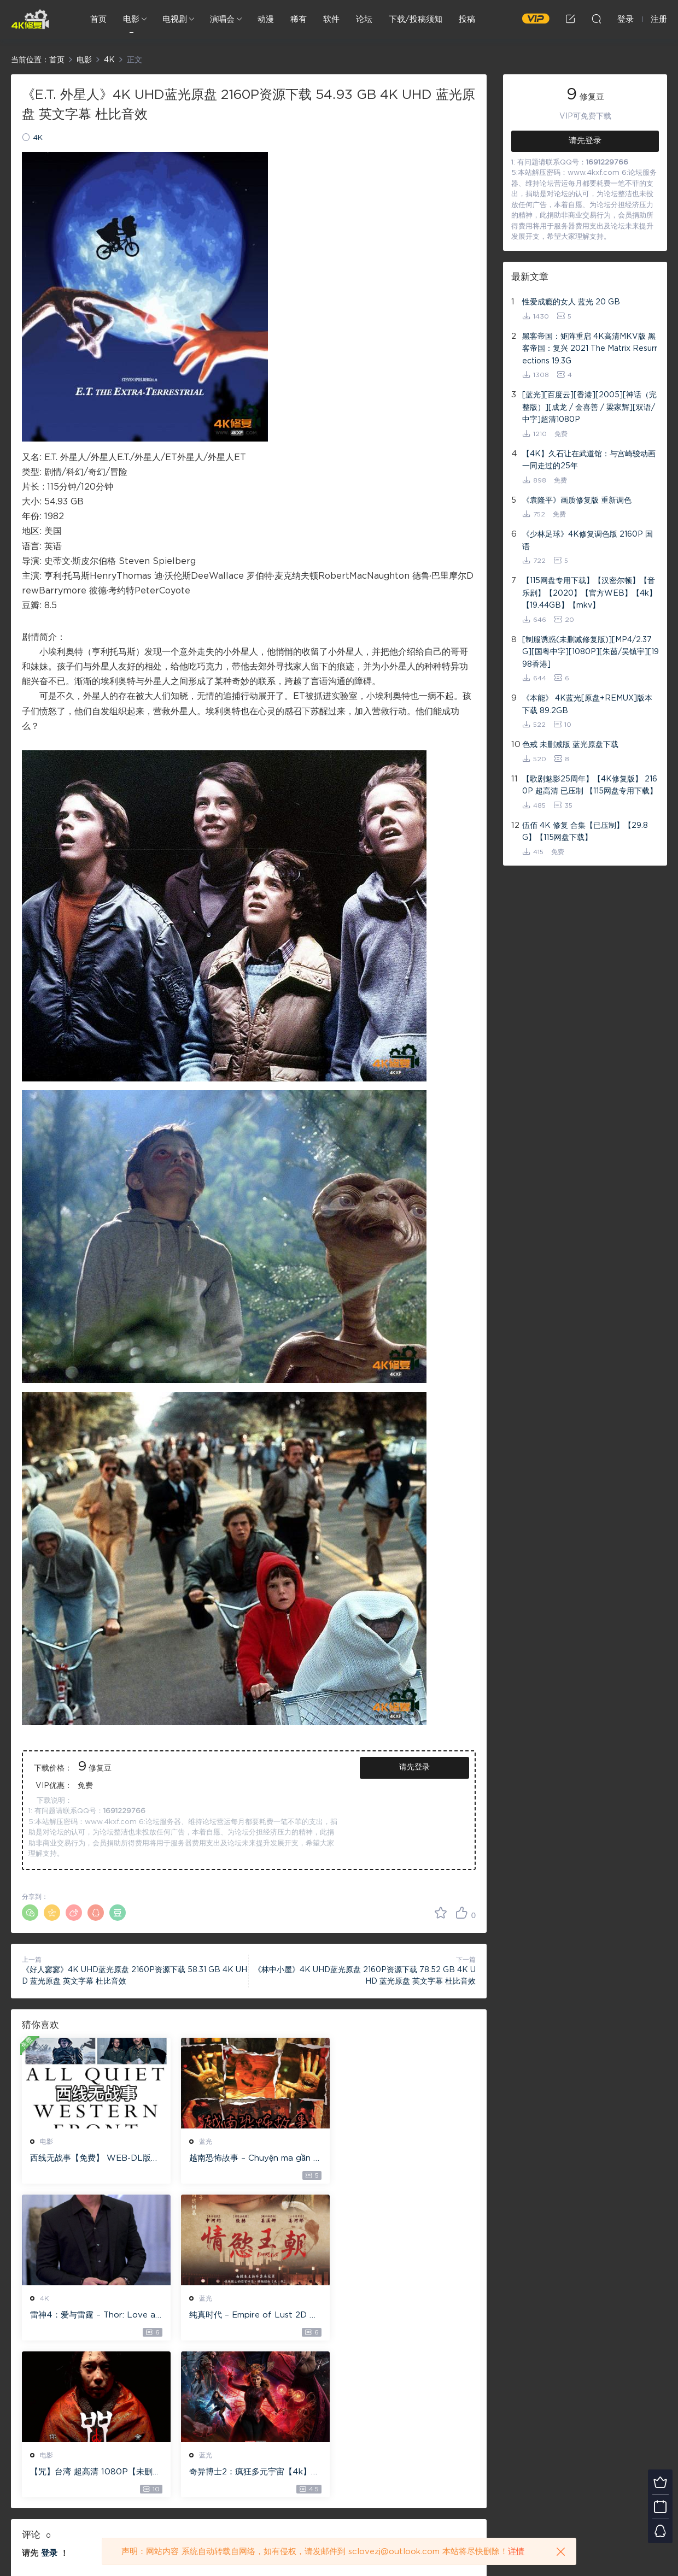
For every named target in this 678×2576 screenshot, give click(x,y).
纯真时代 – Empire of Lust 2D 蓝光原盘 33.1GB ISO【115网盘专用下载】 (92, 2316)
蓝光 (201, 2141)
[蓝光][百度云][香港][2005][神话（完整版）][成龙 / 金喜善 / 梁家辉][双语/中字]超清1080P (589, 407)
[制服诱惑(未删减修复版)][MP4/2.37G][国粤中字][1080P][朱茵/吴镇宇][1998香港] (590, 652)
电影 (131, 19)
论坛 (364, 19)
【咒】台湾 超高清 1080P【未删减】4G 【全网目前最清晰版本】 (246, 2316)
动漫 (266, 19)
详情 (516, 2552)
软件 (331, 19)
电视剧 (174, 19)
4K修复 (30, 19)
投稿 (467, 19)
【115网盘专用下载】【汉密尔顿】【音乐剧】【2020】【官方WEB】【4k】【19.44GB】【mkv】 (589, 593)
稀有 (298, 19)
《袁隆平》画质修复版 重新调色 (577, 500)
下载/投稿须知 (415, 19)
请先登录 (414, 1767)
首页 (98, 19)
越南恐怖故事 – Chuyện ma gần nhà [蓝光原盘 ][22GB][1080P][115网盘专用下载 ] (246, 2159)
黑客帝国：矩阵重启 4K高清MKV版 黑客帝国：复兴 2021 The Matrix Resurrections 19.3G (589, 349)
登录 (49, 2396)
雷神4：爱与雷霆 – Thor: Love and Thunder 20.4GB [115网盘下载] (402, 2159)
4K (38, 138)
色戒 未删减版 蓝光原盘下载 (570, 745)
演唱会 (222, 19)
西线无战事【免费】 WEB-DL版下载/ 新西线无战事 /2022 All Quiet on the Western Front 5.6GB (92, 2159)
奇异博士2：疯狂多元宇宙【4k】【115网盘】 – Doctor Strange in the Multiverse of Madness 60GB (402, 2316)
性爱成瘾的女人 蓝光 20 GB (571, 302)
